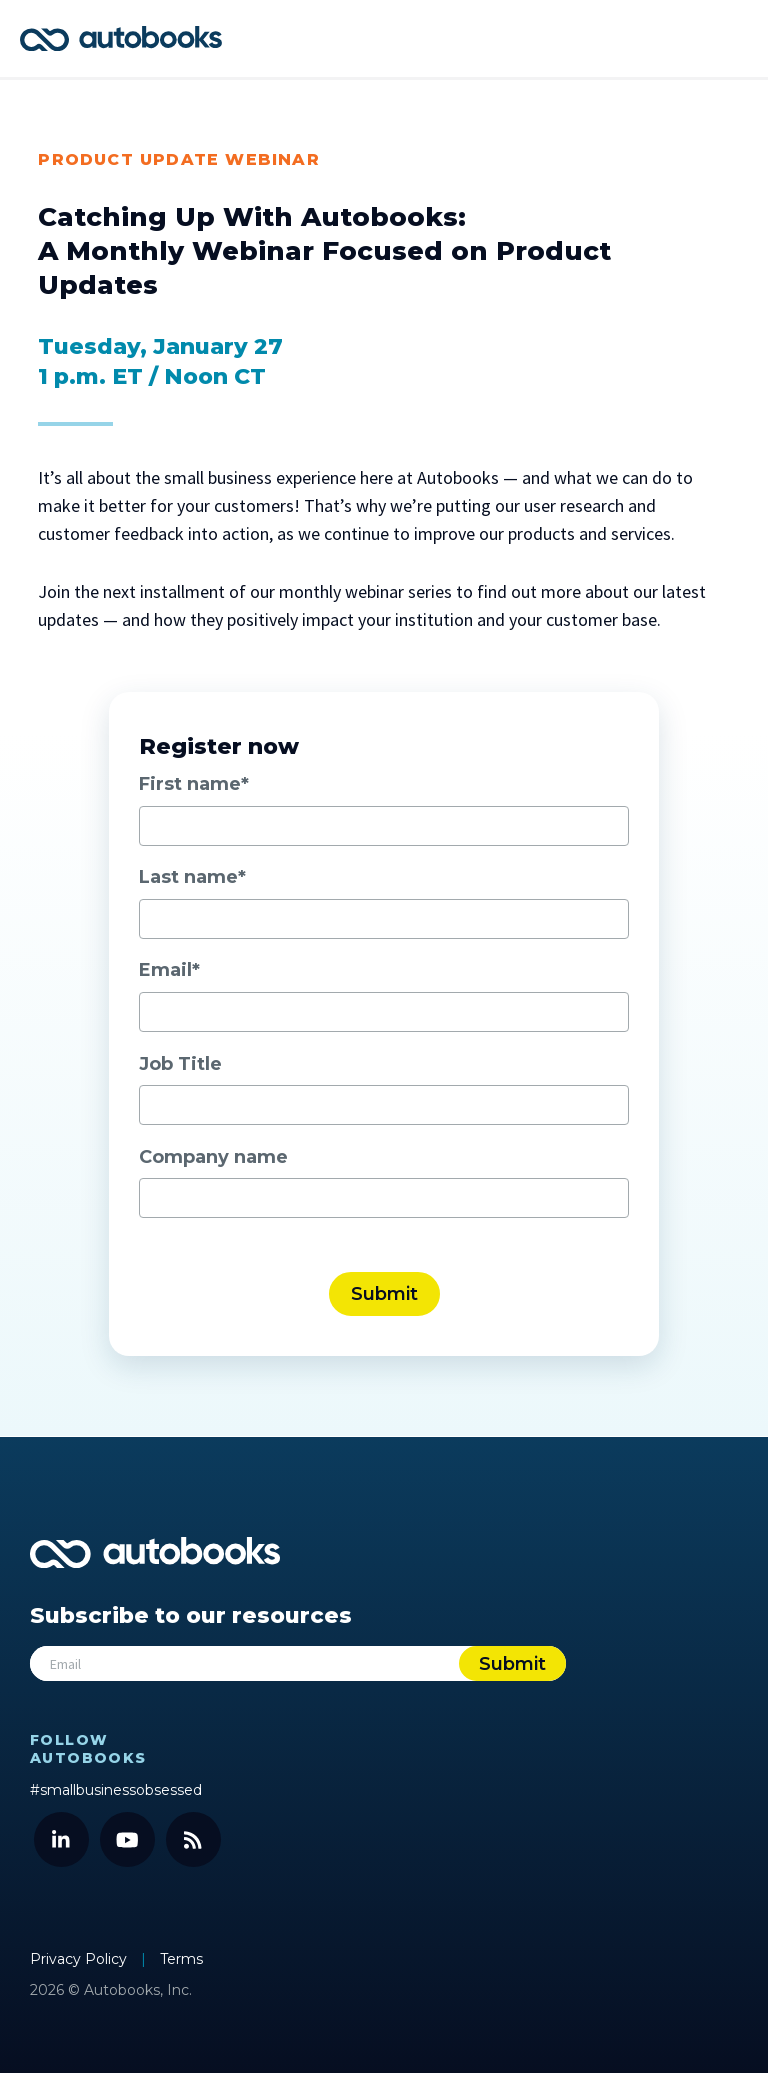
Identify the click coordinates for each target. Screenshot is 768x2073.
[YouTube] (127, 1839)
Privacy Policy (80, 1959)
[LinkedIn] (61, 1839)
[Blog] (193, 1839)
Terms (181, 1959)
